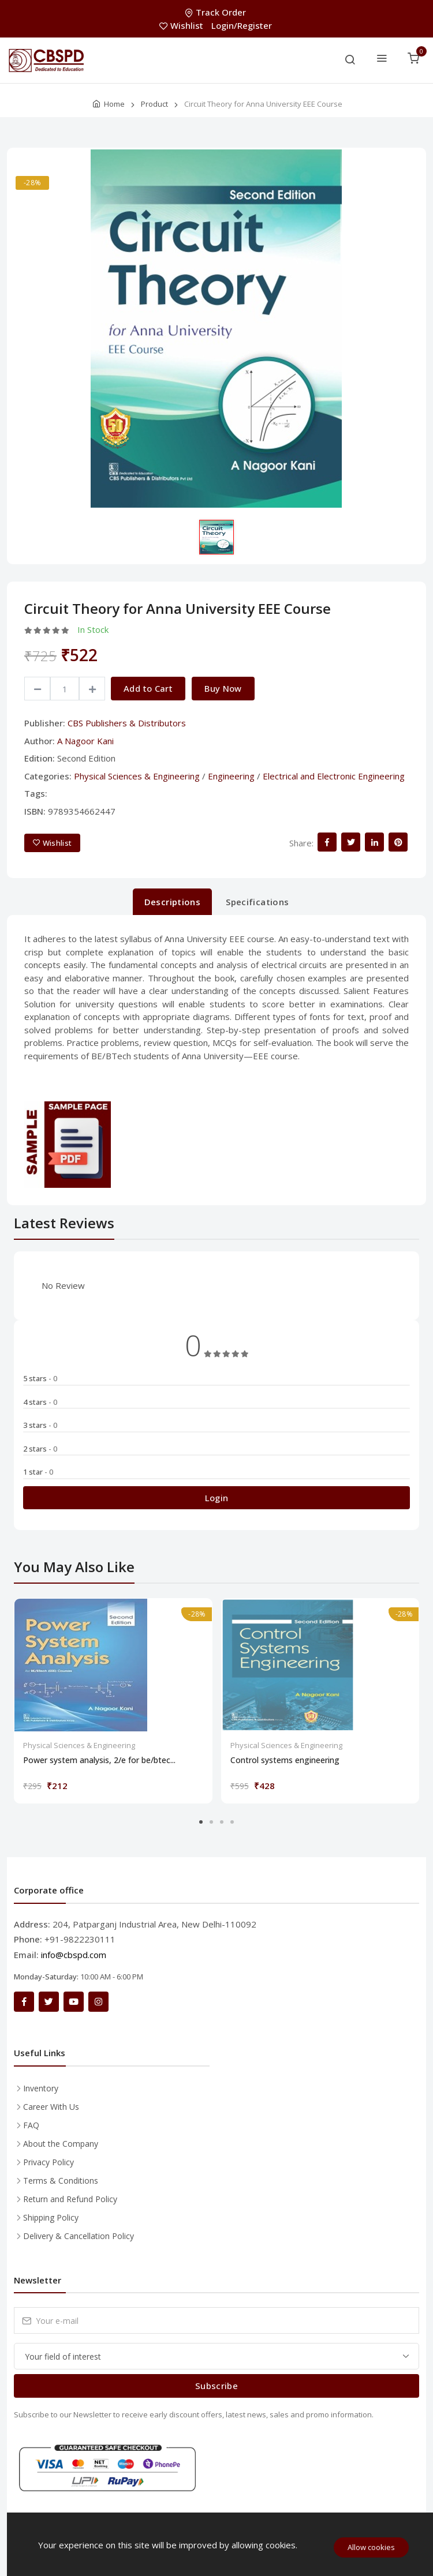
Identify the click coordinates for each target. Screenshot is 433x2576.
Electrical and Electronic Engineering (334, 776)
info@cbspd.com (73, 1954)
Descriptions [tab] (172, 902)
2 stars (40, 1448)
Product (154, 104)
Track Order (216, 12)
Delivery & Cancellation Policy (78, 2235)
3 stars (40, 1425)
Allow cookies (371, 2547)
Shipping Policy (51, 2217)
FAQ (31, 2125)
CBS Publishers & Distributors (127, 723)
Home (114, 104)
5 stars (40, 1378)
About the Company (60, 2143)
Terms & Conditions (60, 2180)
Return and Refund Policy (70, 2198)
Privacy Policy (48, 2162)
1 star (38, 1472)
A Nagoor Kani (85, 741)
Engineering (231, 776)
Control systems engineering (284, 1760)
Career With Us (51, 2106)
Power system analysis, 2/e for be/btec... (99, 1760)
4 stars (40, 1402)
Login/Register (241, 25)
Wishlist (182, 25)
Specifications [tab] (257, 902)
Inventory (40, 2088)
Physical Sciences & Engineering (137, 776)
